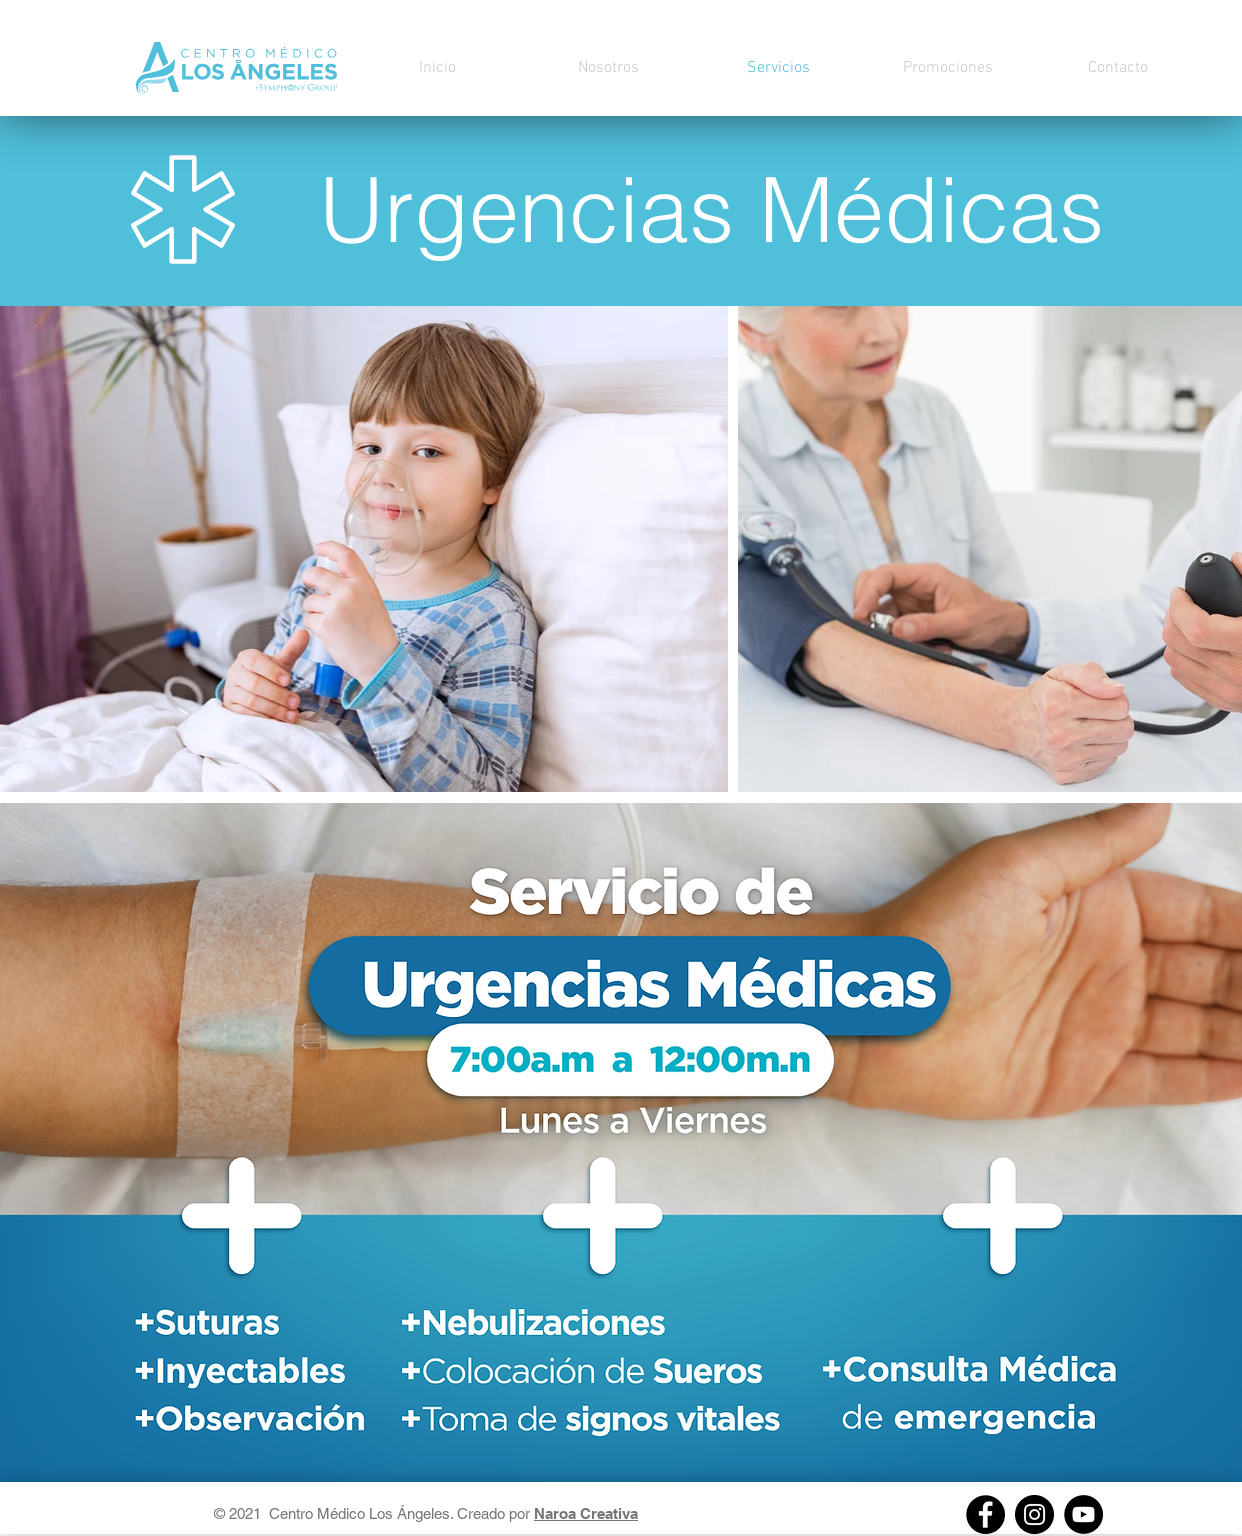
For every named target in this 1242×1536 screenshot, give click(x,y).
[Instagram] (1034, 1514)
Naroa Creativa (586, 1513)
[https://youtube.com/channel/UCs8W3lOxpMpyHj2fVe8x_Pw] (1083, 1514)
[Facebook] (985, 1514)
